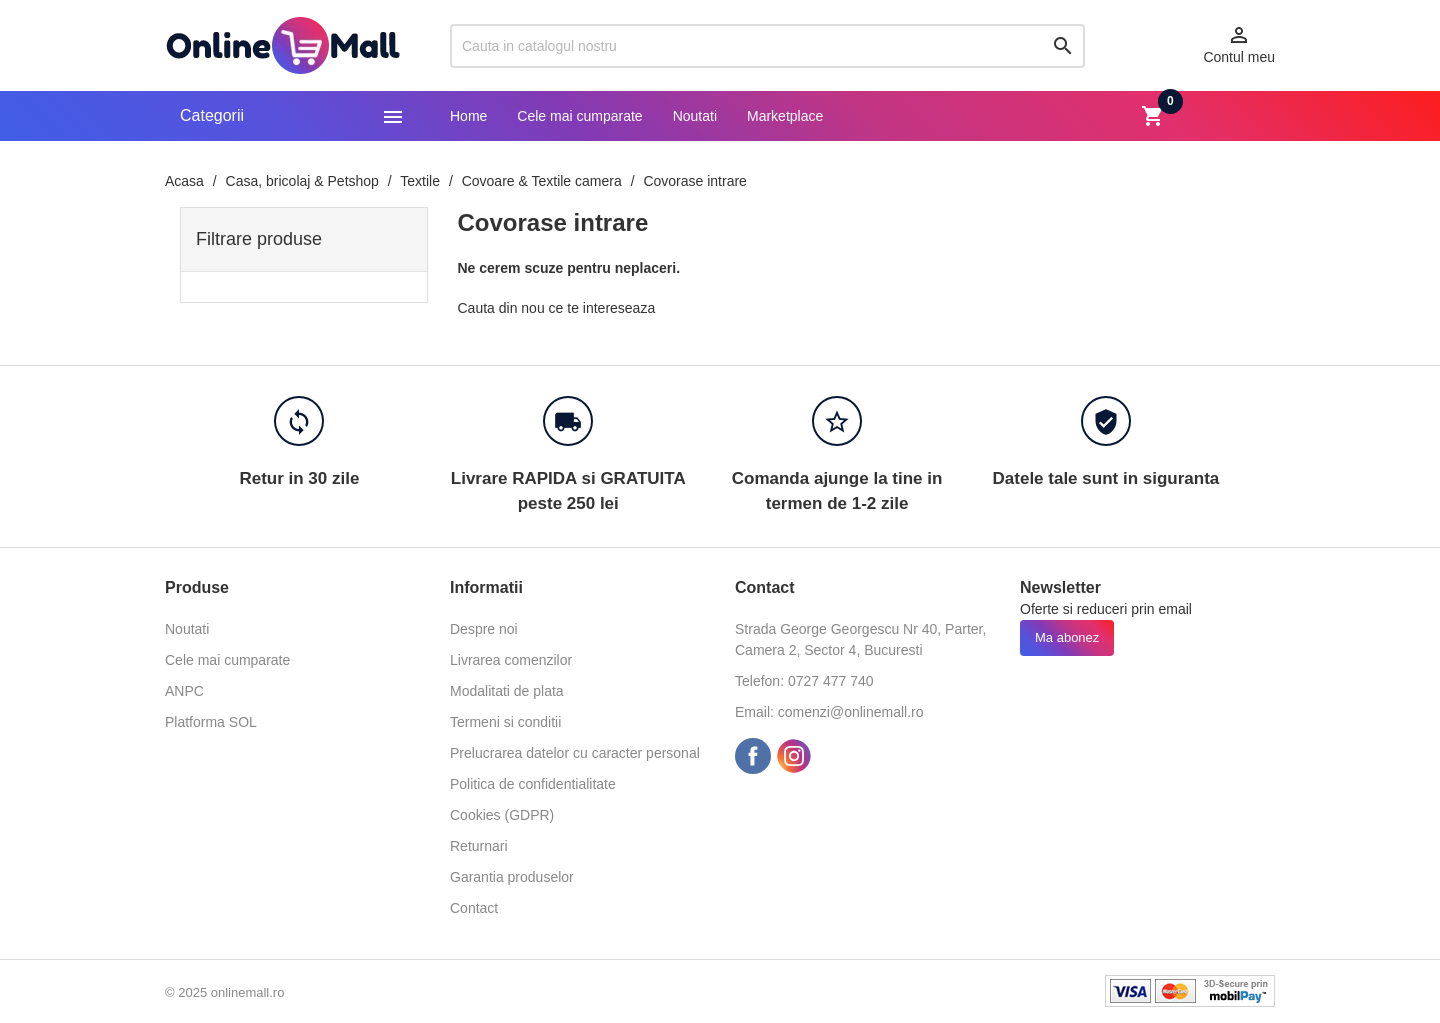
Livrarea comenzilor (511, 660)
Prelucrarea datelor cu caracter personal (575, 753)
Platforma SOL (211, 722)
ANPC (184, 691)
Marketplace (785, 116)
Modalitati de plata (507, 691)
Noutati (695, 116)
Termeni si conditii (505, 722)
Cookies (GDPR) (502, 815)
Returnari (479, 846)
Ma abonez (1067, 637)
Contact (474, 908)
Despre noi (484, 629)
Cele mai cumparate (579, 116)
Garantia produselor (512, 877)
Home (468, 116)
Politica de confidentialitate (533, 784)
